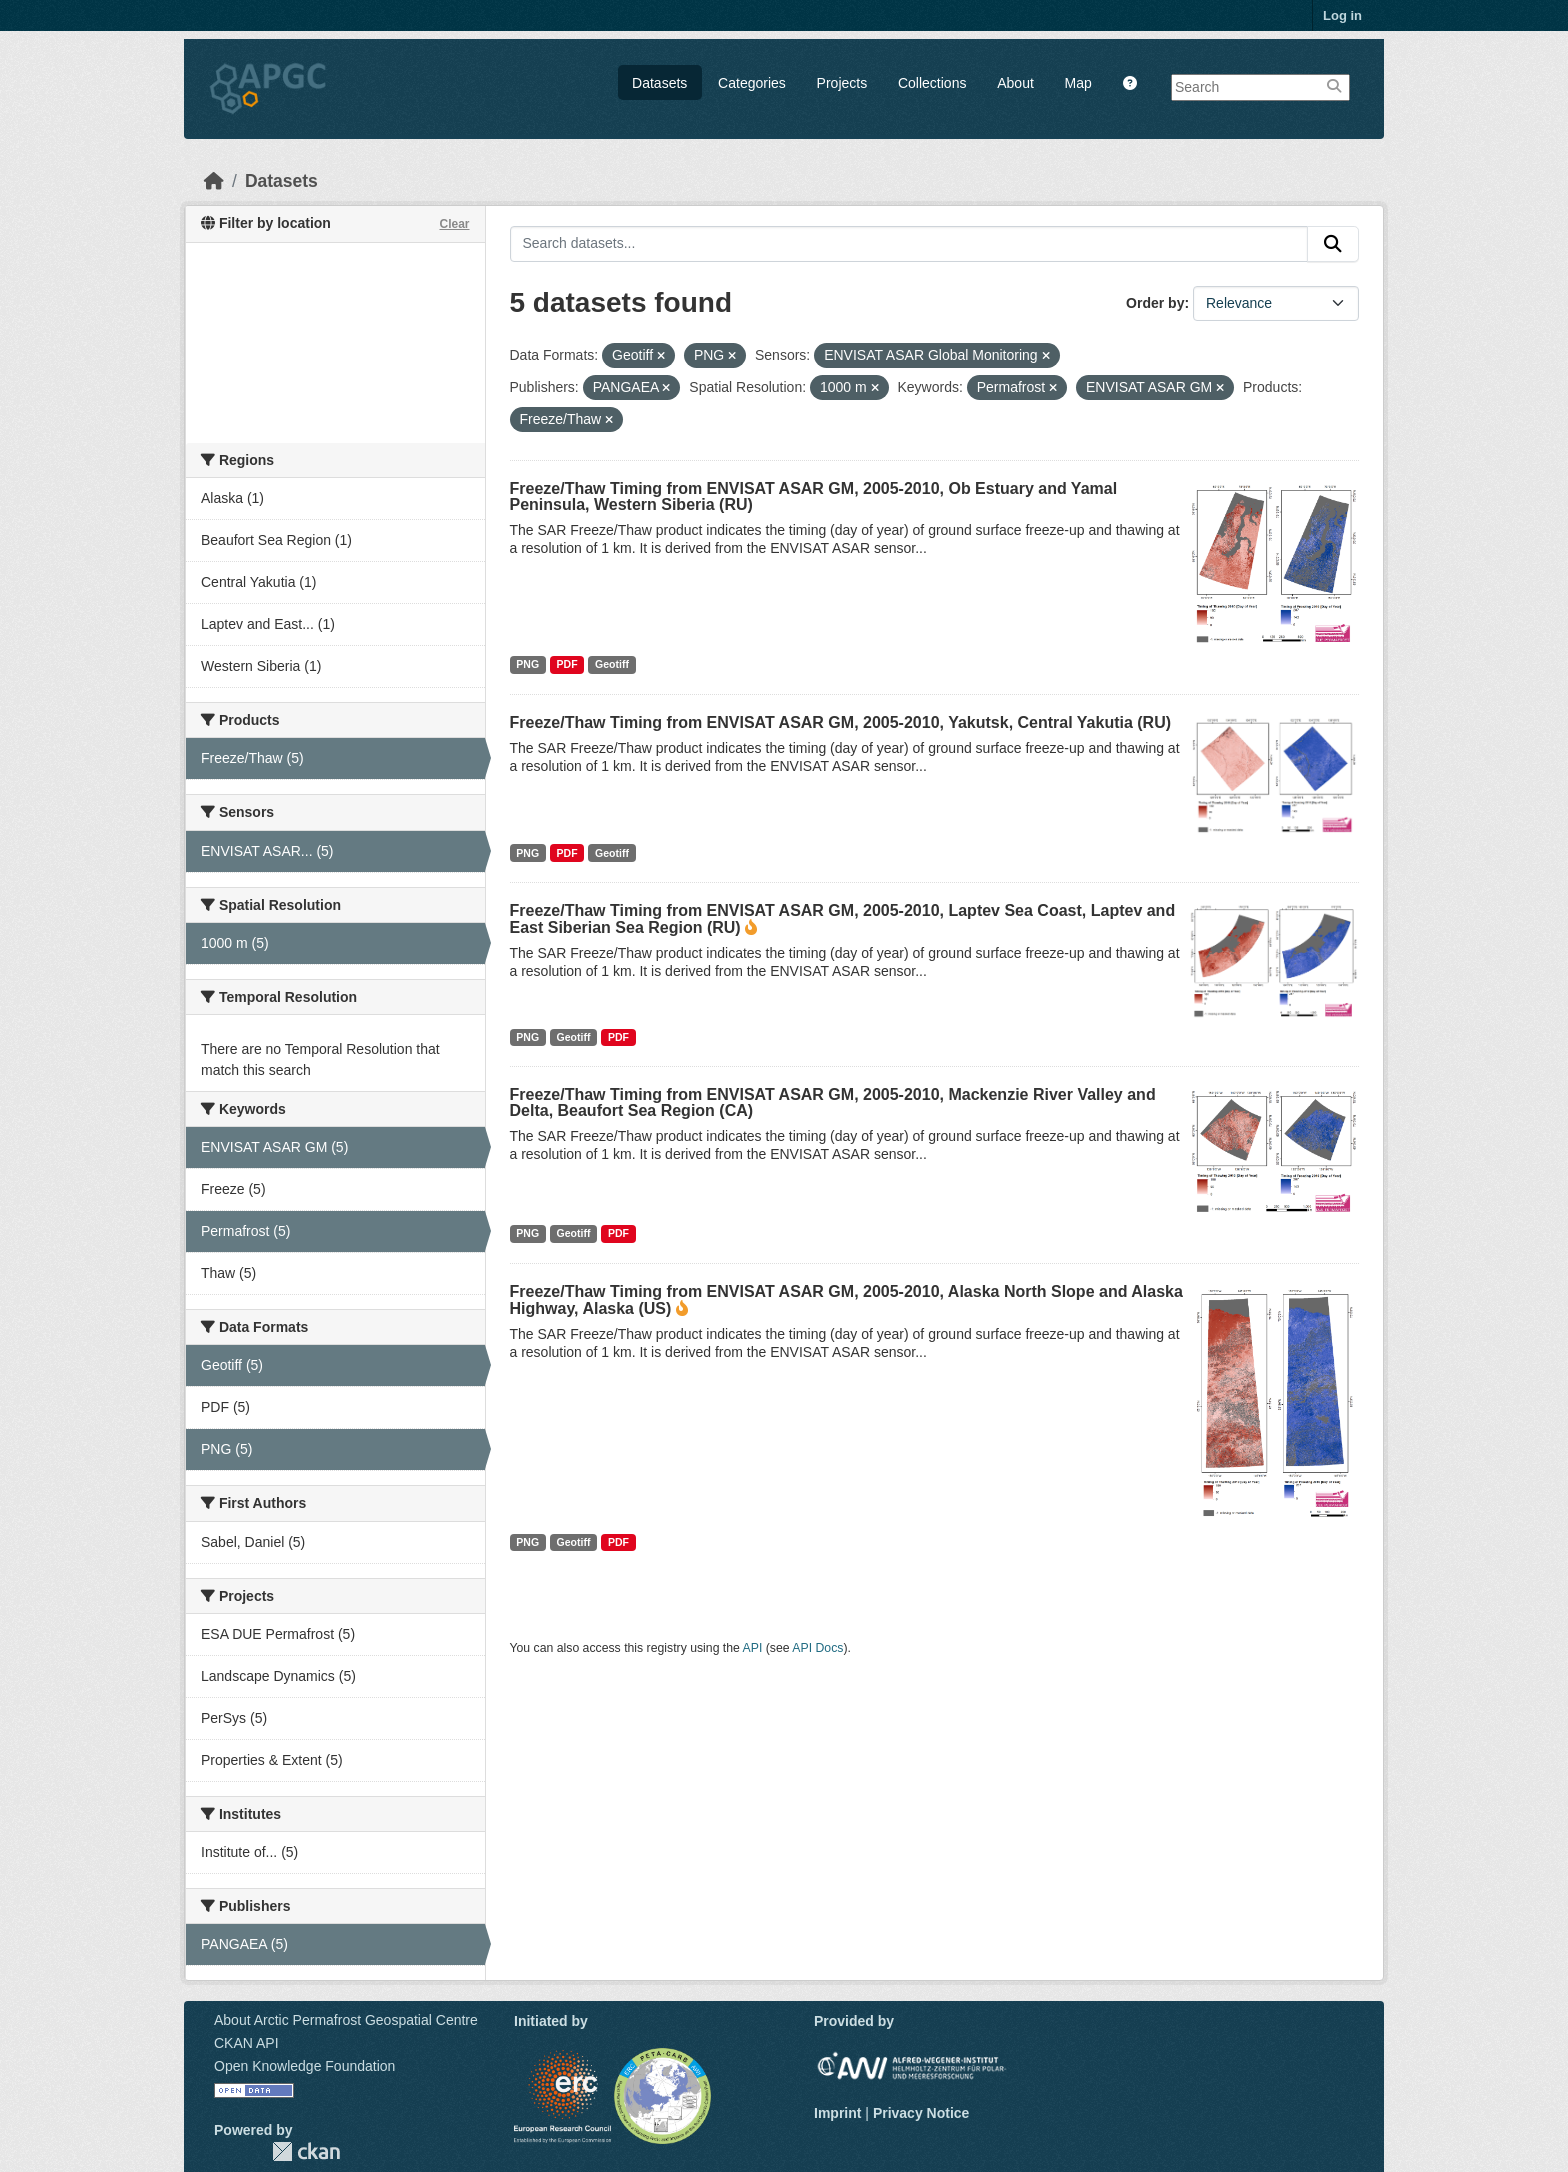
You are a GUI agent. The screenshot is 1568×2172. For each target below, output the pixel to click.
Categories (752, 83)
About (1015, 83)
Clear (454, 224)
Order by (1155, 303)
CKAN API (246, 2043)
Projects (842, 83)
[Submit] (1333, 244)
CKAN (306, 2151)
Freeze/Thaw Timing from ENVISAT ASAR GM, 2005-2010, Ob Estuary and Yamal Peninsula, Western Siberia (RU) (814, 496)
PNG (527, 664)
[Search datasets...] (909, 244)
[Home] (214, 181)
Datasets (659, 83)
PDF (567, 664)
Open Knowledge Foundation (304, 2066)
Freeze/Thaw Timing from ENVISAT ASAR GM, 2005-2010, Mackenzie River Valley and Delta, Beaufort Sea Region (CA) (833, 1102)
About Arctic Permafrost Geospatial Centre (346, 2020)
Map (1078, 83)
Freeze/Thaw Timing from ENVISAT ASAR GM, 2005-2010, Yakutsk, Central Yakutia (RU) (841, 722)
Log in (1342, 15)
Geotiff (612, 664)
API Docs (817, 1648)
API (753, 1648)
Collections (932, 83)
